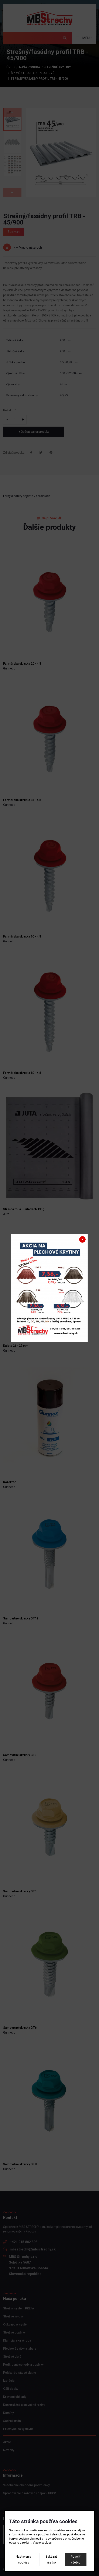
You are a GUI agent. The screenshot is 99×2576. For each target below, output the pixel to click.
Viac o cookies (42, 2542)
